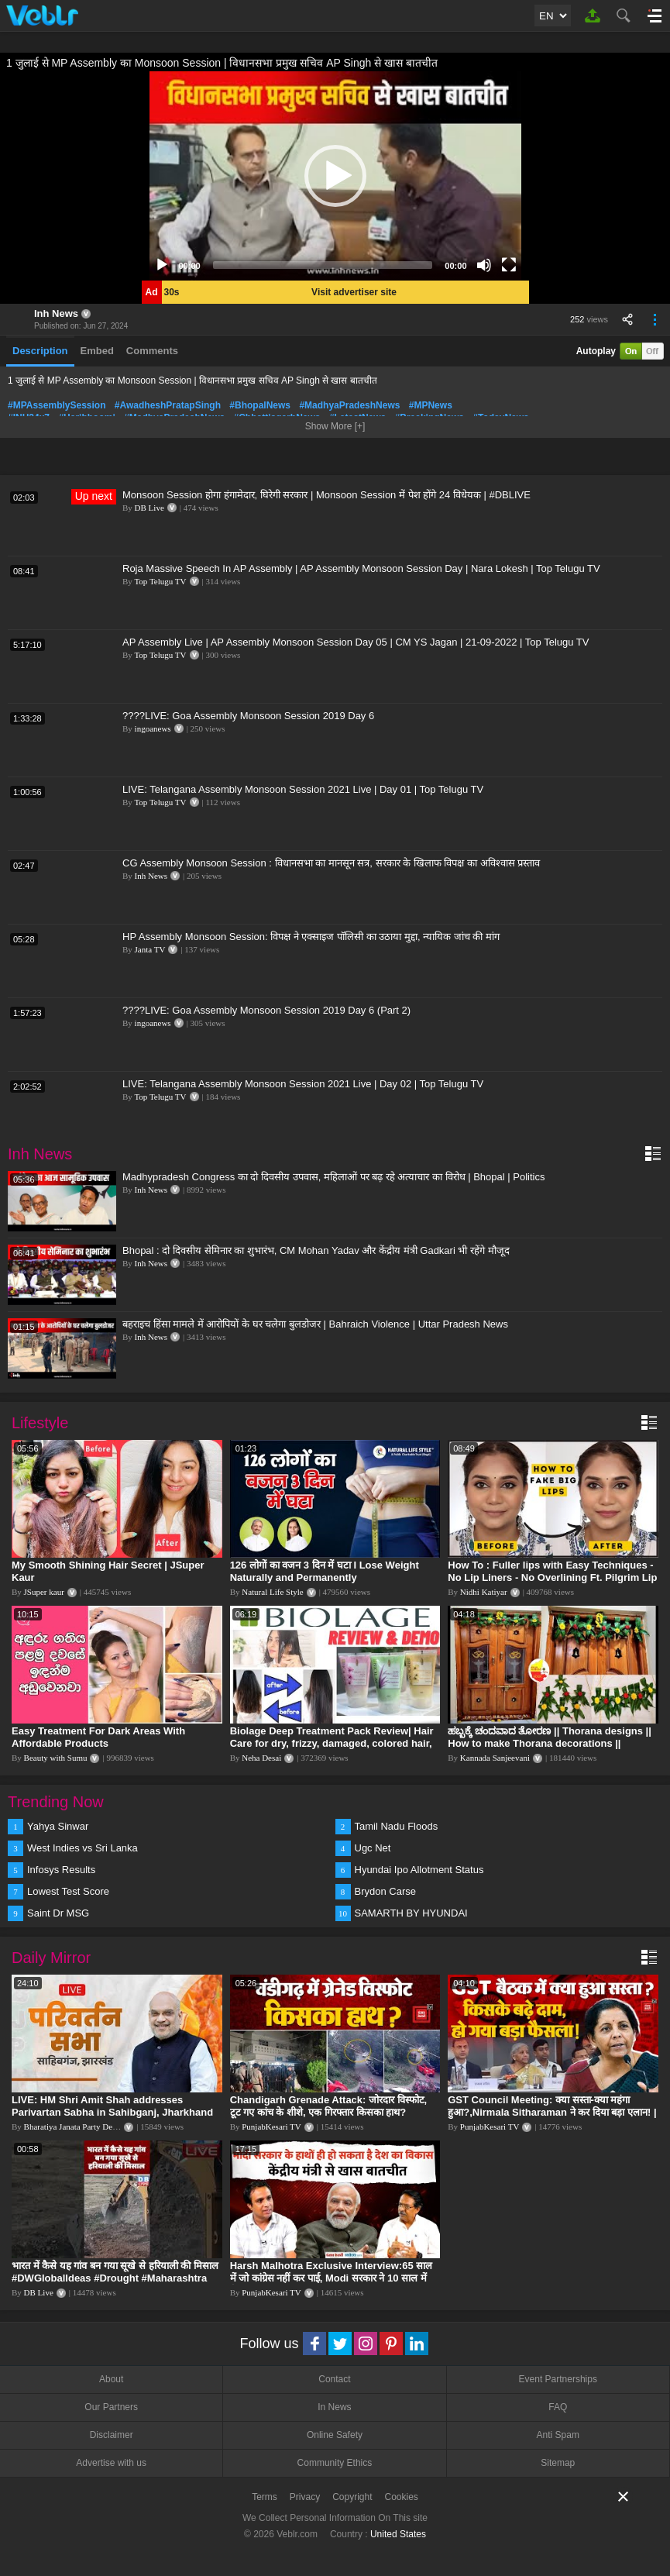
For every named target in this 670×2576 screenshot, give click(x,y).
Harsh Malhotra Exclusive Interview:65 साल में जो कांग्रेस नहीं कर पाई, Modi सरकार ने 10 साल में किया (331, 2278)
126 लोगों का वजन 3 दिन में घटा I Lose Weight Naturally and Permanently (324, 1571)
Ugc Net (373, 1848)
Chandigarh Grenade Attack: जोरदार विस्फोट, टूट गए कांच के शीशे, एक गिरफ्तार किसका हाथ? (329, 2106)
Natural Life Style (272, 1591)
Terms (264, 2497)
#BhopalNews (259, 405)
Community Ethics (335, 2462)
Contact (334, 2379)
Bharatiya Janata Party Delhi (73, 2126)
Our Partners (111, 2407)
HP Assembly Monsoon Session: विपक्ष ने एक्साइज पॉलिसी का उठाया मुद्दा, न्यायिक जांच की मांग (311, 936)
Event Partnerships (558, 2379)
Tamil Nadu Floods (396, 1826)
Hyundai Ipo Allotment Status (419, 1869)
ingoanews (153, 728)
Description (40, 350)
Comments (152, 350)
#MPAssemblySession (57, 405)
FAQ (557, 2407)
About (111, 2379)
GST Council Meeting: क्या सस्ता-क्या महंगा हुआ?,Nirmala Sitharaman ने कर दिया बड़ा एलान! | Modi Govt (552, 2112)
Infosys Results (61, 1869)
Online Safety (334, 2435)
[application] (335, 176)
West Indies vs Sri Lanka (82, 1848)
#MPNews (430, 405)
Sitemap (558, 2462)
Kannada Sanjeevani (495, 1757)
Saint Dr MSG (58, 1913)
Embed (97, 350)
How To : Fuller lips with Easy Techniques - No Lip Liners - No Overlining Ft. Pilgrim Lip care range (552, 1577)
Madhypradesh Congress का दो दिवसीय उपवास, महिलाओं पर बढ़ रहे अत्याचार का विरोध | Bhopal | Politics (333, 1177)
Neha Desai (261, 1757)
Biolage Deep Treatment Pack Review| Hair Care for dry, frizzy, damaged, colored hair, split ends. (332, 1743)
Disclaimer (111, 2435)
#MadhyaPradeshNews (349, 405)
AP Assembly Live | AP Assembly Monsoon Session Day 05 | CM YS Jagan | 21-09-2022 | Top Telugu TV (355, 642)
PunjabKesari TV (271, 2126)
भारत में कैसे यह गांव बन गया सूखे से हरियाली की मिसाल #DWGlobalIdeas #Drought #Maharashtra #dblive (115, 2278)
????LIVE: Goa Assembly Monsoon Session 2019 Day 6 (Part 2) (266, 1010)
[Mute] (484, 265)
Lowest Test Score (68, 1891)
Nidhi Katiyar (483, 1591)
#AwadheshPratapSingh (168, 405)
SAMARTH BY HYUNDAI (411, 1913)
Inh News (56, 313)
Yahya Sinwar (57, 1826)
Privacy (305, 2497)
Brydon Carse (385, 1891)
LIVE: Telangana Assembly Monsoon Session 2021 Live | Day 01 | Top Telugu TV (302, 789)
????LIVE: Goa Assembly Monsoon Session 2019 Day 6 (248, 715)
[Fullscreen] (509, 265)
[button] (335, 176)
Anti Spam (558, 2435)
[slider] (323, 265)
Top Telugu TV (160, 581)
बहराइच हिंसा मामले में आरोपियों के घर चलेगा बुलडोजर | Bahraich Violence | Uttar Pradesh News (315, 1324)
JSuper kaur (44, 1591)
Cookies (401, 2497)
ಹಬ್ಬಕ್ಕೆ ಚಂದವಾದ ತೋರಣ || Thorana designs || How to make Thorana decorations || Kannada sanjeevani (549, 1743)
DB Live (149, 507)
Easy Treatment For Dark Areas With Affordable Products (98, 1737)
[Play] (162, 265)
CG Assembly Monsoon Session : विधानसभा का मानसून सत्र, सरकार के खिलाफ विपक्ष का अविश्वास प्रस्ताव (331, 863)
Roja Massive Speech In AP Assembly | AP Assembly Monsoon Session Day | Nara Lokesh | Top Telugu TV (361, 568)
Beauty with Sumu (56, 1757)
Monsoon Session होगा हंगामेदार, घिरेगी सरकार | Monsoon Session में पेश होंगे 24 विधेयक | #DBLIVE (326, 495)
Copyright (352, 2497)
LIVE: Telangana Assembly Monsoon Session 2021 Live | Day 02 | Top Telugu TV (302, 1084)
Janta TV (150, 949)
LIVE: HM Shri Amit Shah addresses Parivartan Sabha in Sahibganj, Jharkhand (112, 2106)
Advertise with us (111, 2462)
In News (334, 2407)
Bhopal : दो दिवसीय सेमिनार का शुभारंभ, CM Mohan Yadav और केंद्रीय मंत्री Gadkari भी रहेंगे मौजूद (316, 1250)
